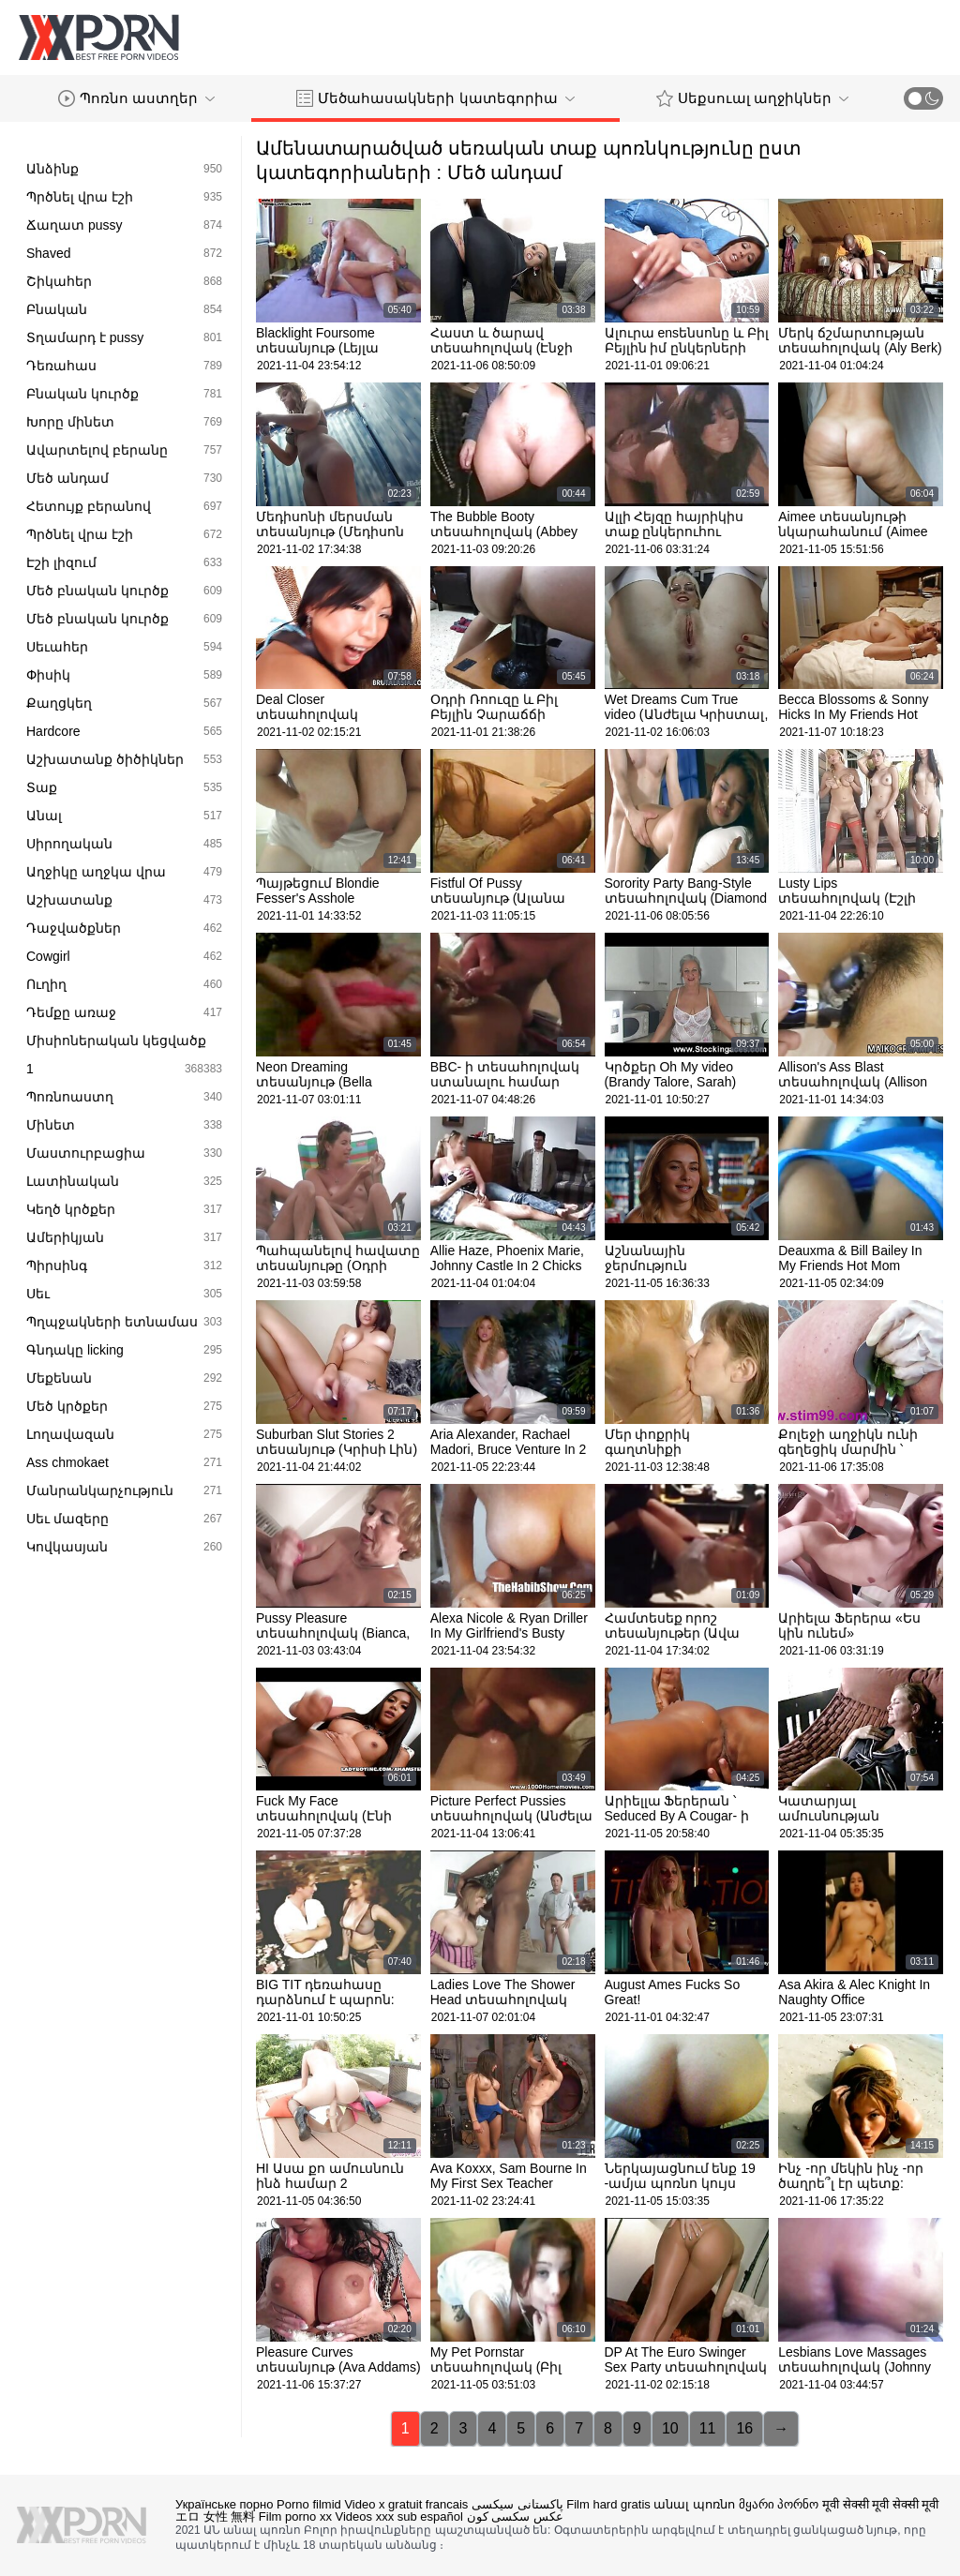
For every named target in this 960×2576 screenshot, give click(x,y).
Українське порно (224, 2504)
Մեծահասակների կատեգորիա (435, 98)
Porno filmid (309, 2504)
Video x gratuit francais (406, 2504)
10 (670, 2428)
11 (707, 2428)
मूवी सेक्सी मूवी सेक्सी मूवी (880, 2504)
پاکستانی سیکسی (517, 2504)
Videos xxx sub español (399, 2516)
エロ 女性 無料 (215, 2516)
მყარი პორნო (779, 2504)
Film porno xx (295, 2516)
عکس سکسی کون (515, 2516)
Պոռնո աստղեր (136, 98)
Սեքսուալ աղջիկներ (752, 98)
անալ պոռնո (694, 2504)
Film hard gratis (608, 2504)
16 (744, 2428)
